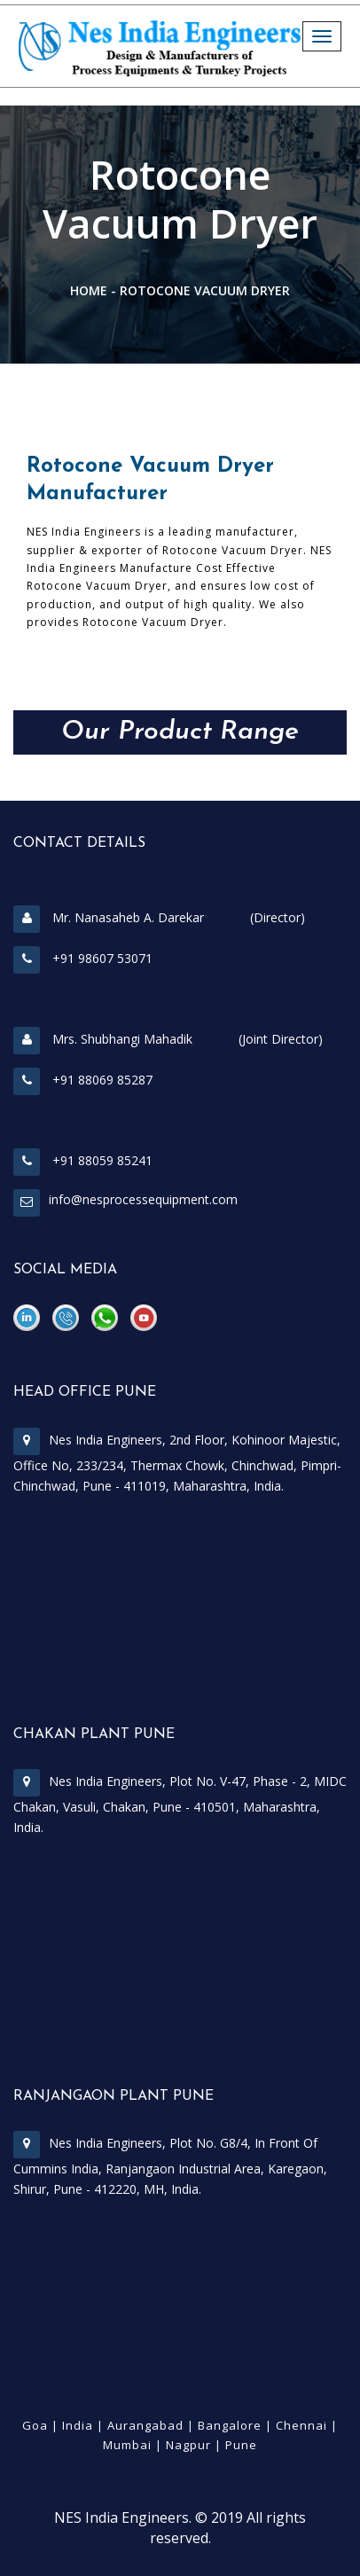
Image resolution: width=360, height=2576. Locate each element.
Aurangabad (145, 2425)
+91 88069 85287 (83, 1079)
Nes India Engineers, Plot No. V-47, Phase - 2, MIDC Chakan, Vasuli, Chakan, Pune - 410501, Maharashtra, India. (180, 1804)
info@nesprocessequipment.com (143, 1199)
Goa (35, 2425)
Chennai (301, 2425)
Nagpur (188, 2445)
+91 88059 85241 (83, 1160)
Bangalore (230, 2425)
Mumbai (127, 2445)
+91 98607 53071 (83, 958)
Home (88, 290)
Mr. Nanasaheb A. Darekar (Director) (159, 917)
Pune (241, 2445)
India (77, 2425)
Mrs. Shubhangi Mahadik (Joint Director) (168, 1038)
